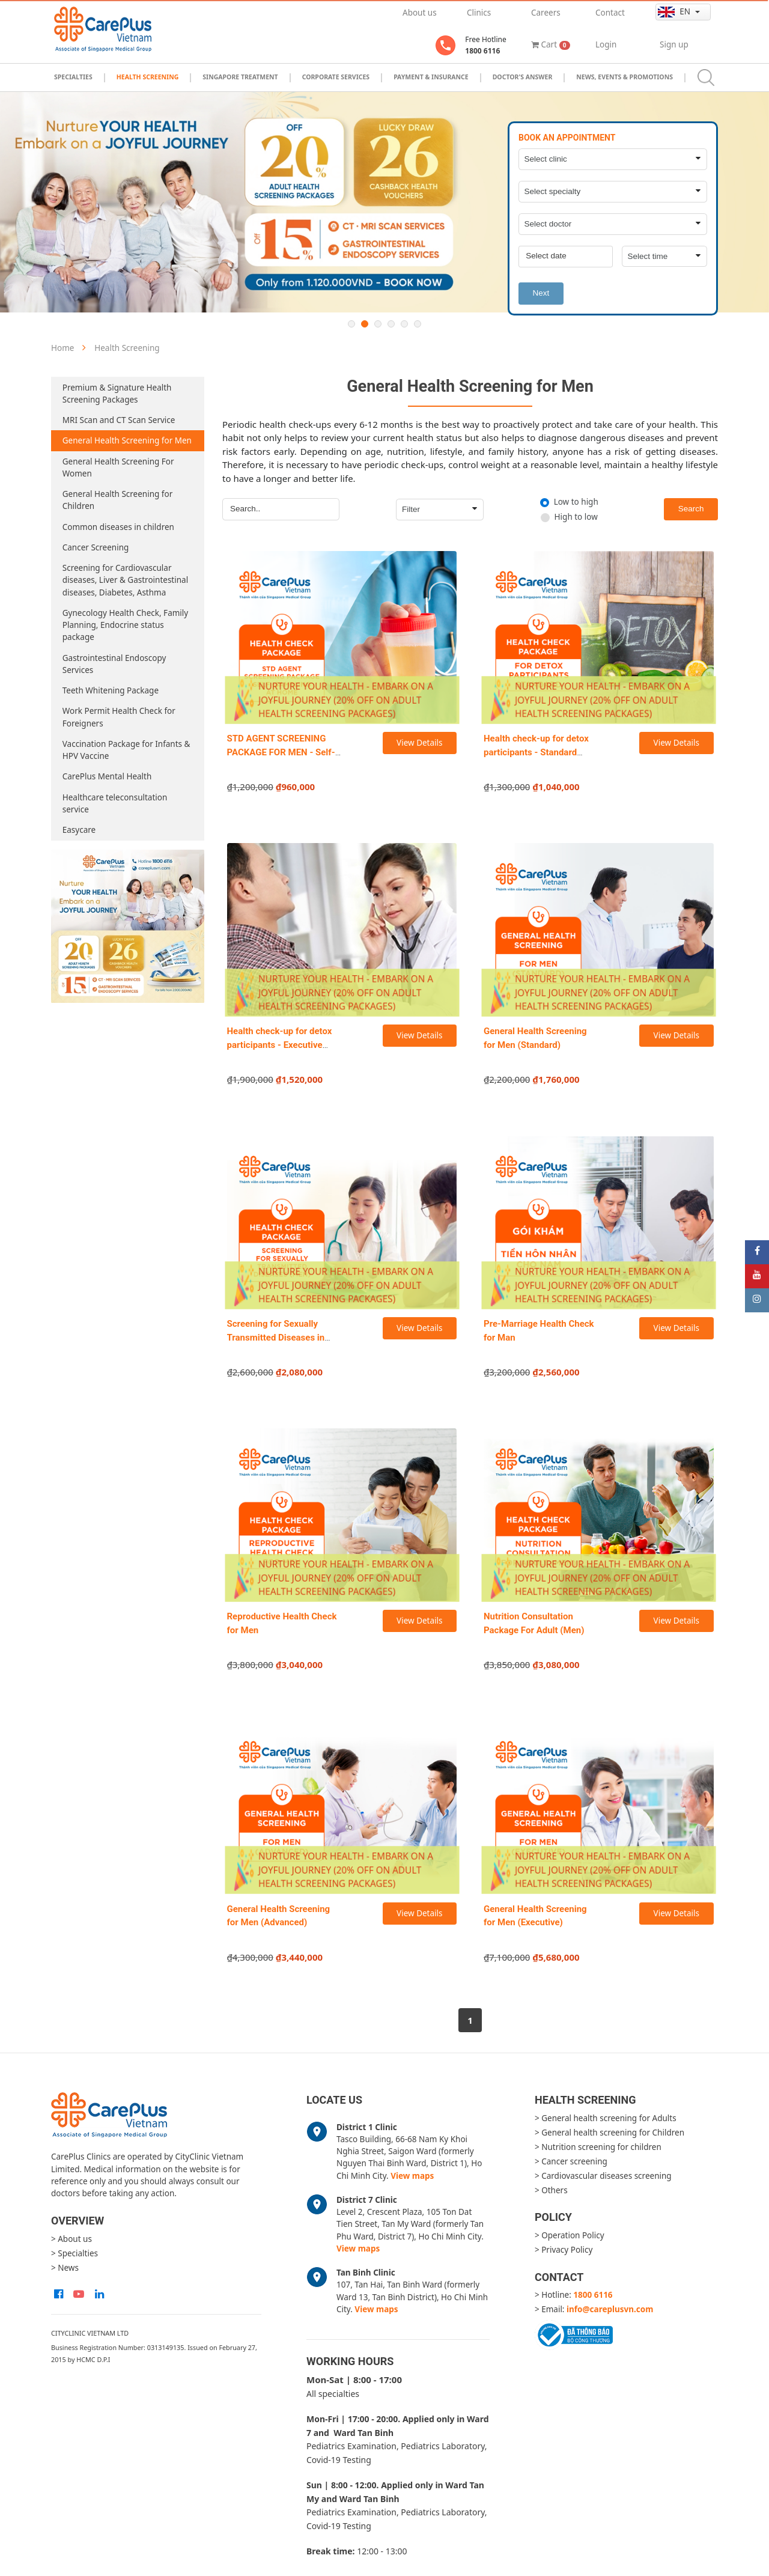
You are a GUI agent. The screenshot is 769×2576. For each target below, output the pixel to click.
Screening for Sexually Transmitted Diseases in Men (276, 1337)
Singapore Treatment (240, 77)
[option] (384, 202)
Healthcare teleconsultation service (115, 803)
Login (605, 44)
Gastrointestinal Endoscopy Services (114, 664)
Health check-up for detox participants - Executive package (279, 1045)
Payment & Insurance (431, 77)
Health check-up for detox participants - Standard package (536, 752)
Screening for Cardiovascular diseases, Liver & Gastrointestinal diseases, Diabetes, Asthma (125, 580)
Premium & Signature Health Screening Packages (117, 393)
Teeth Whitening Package (110, 690)
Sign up (674, 44)
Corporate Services (336, 77)
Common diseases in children (118, 527)
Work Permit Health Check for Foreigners (118, 716)
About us (420, 12)
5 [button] (404, 323)
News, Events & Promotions (624, 77)
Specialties (73, 77)
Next (540, 292)
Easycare (79, 829)
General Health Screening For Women (118, 467)
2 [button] (364, 323)
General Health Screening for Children (117, 500)
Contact (610, 12)
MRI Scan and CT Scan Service (118, 420)
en (675, 11)
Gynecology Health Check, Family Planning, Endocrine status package (125, 625)
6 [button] (417, 323)
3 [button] (377, 323)
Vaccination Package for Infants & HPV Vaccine (126, 749)
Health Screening (148, 77)
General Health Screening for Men (127, 440)
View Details (419, 742)
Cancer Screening (95, 547)
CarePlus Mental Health (107, 776)
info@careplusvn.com (610, 2309)
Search (691, 508)
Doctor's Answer (523, 77)
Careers (546, 12)
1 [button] (351, 323)
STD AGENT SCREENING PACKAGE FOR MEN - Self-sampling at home (281, 752)
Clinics (479, 12)
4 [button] (391, 323)
